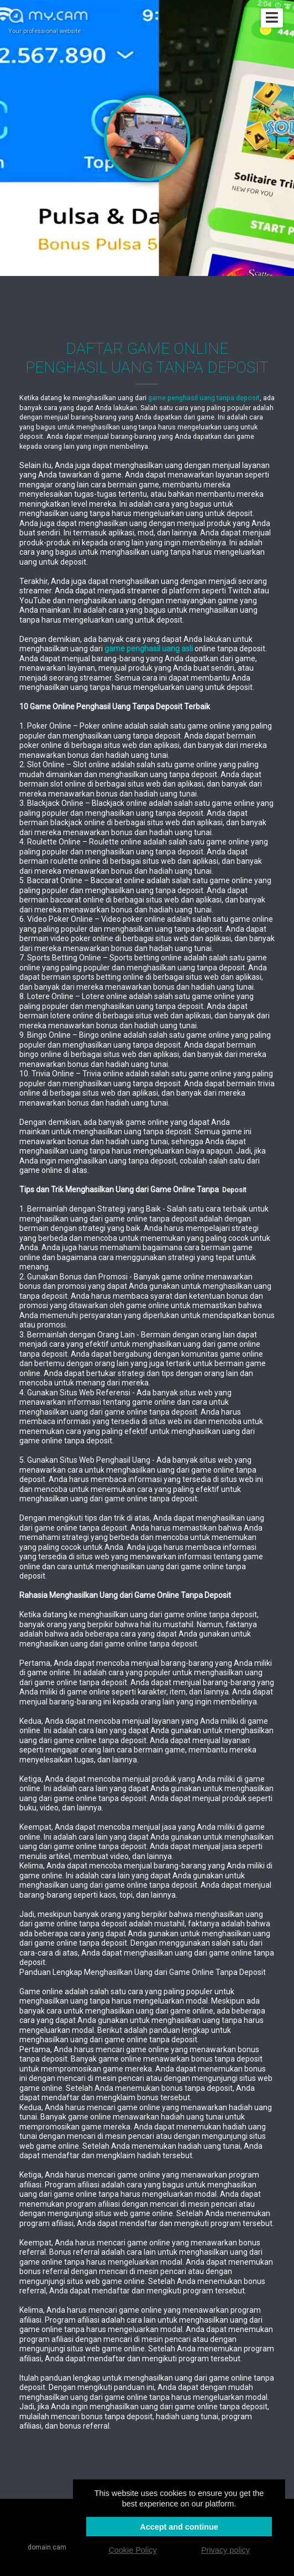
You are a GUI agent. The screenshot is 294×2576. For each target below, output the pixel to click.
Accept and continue (179, 2526)
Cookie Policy (132, 2550)
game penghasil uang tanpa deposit (204, 398)
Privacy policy (225, 2550)
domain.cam (47, 2547)
